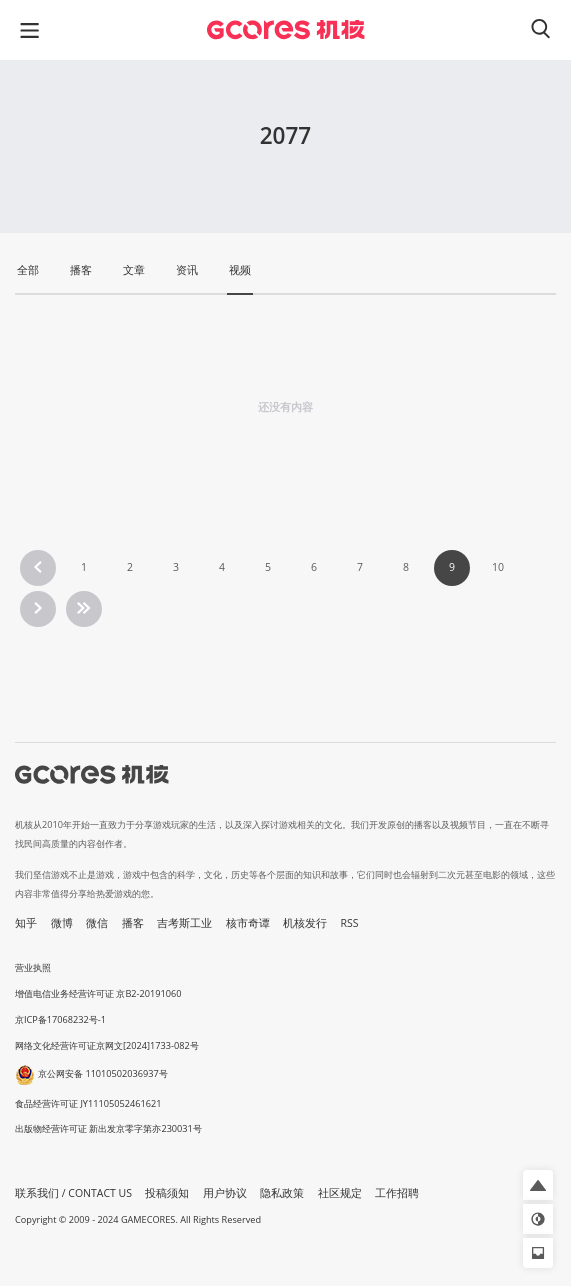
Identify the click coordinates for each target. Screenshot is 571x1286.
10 (498, 567)
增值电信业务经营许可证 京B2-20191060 (98, 993)
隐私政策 (282, 1193)
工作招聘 (397, 1193)
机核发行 (305, 923)
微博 (62, 923)
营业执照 (33, 967)
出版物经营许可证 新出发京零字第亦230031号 (108, 1128)
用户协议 (225, 1193)
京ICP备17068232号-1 (60, 1019)
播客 (133, 923)
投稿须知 (167, 1193)
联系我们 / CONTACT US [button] (73, 1193)
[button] (538, 1185)
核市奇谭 (248, 923)
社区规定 (340, 1193)
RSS (350, 923)
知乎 (26, 923)
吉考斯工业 (184, 923)
